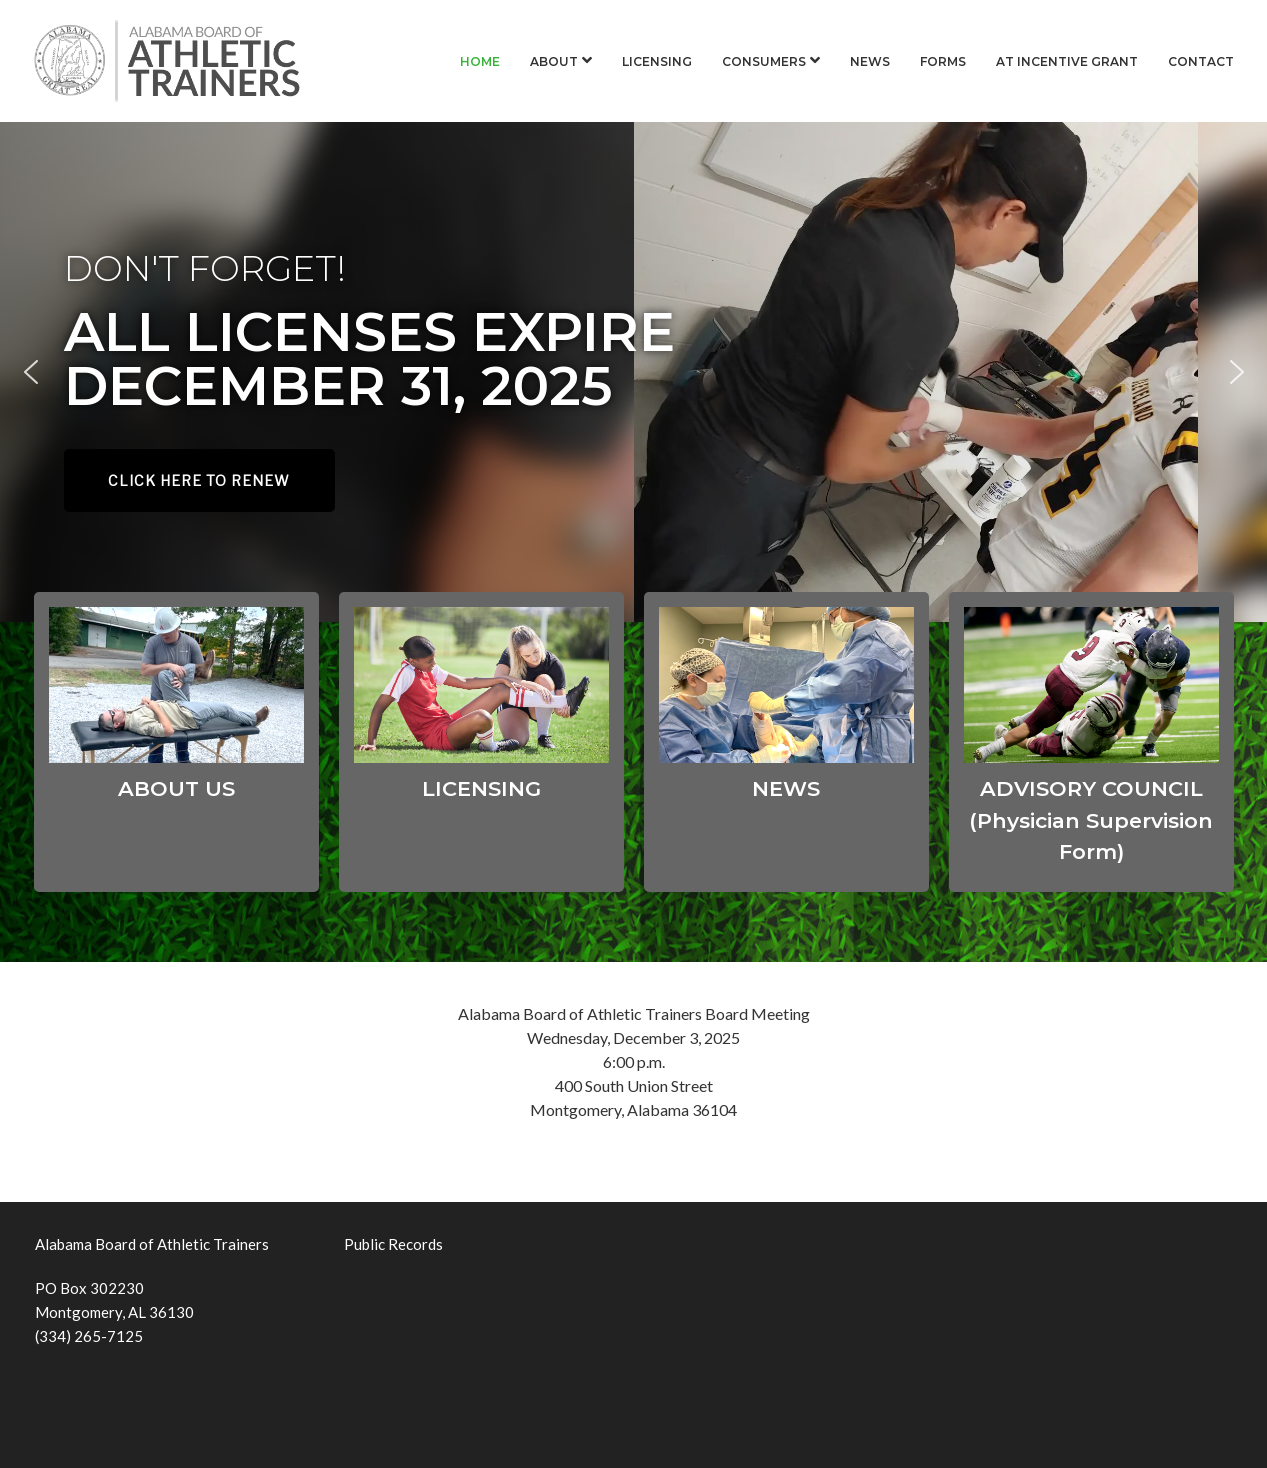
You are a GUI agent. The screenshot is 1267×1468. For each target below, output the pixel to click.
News (870, 61)
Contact (1201, 61)
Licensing (657, 61)
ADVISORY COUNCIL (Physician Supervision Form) (1091, 820)
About (554, 61)
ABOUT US (176, 788)
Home (480, 61)
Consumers (764, 61)
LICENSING (481, 788)
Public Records (393, 1244)
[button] (31, 372)
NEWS (786, 788)
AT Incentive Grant (1067, 61)
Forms (943, 61)
